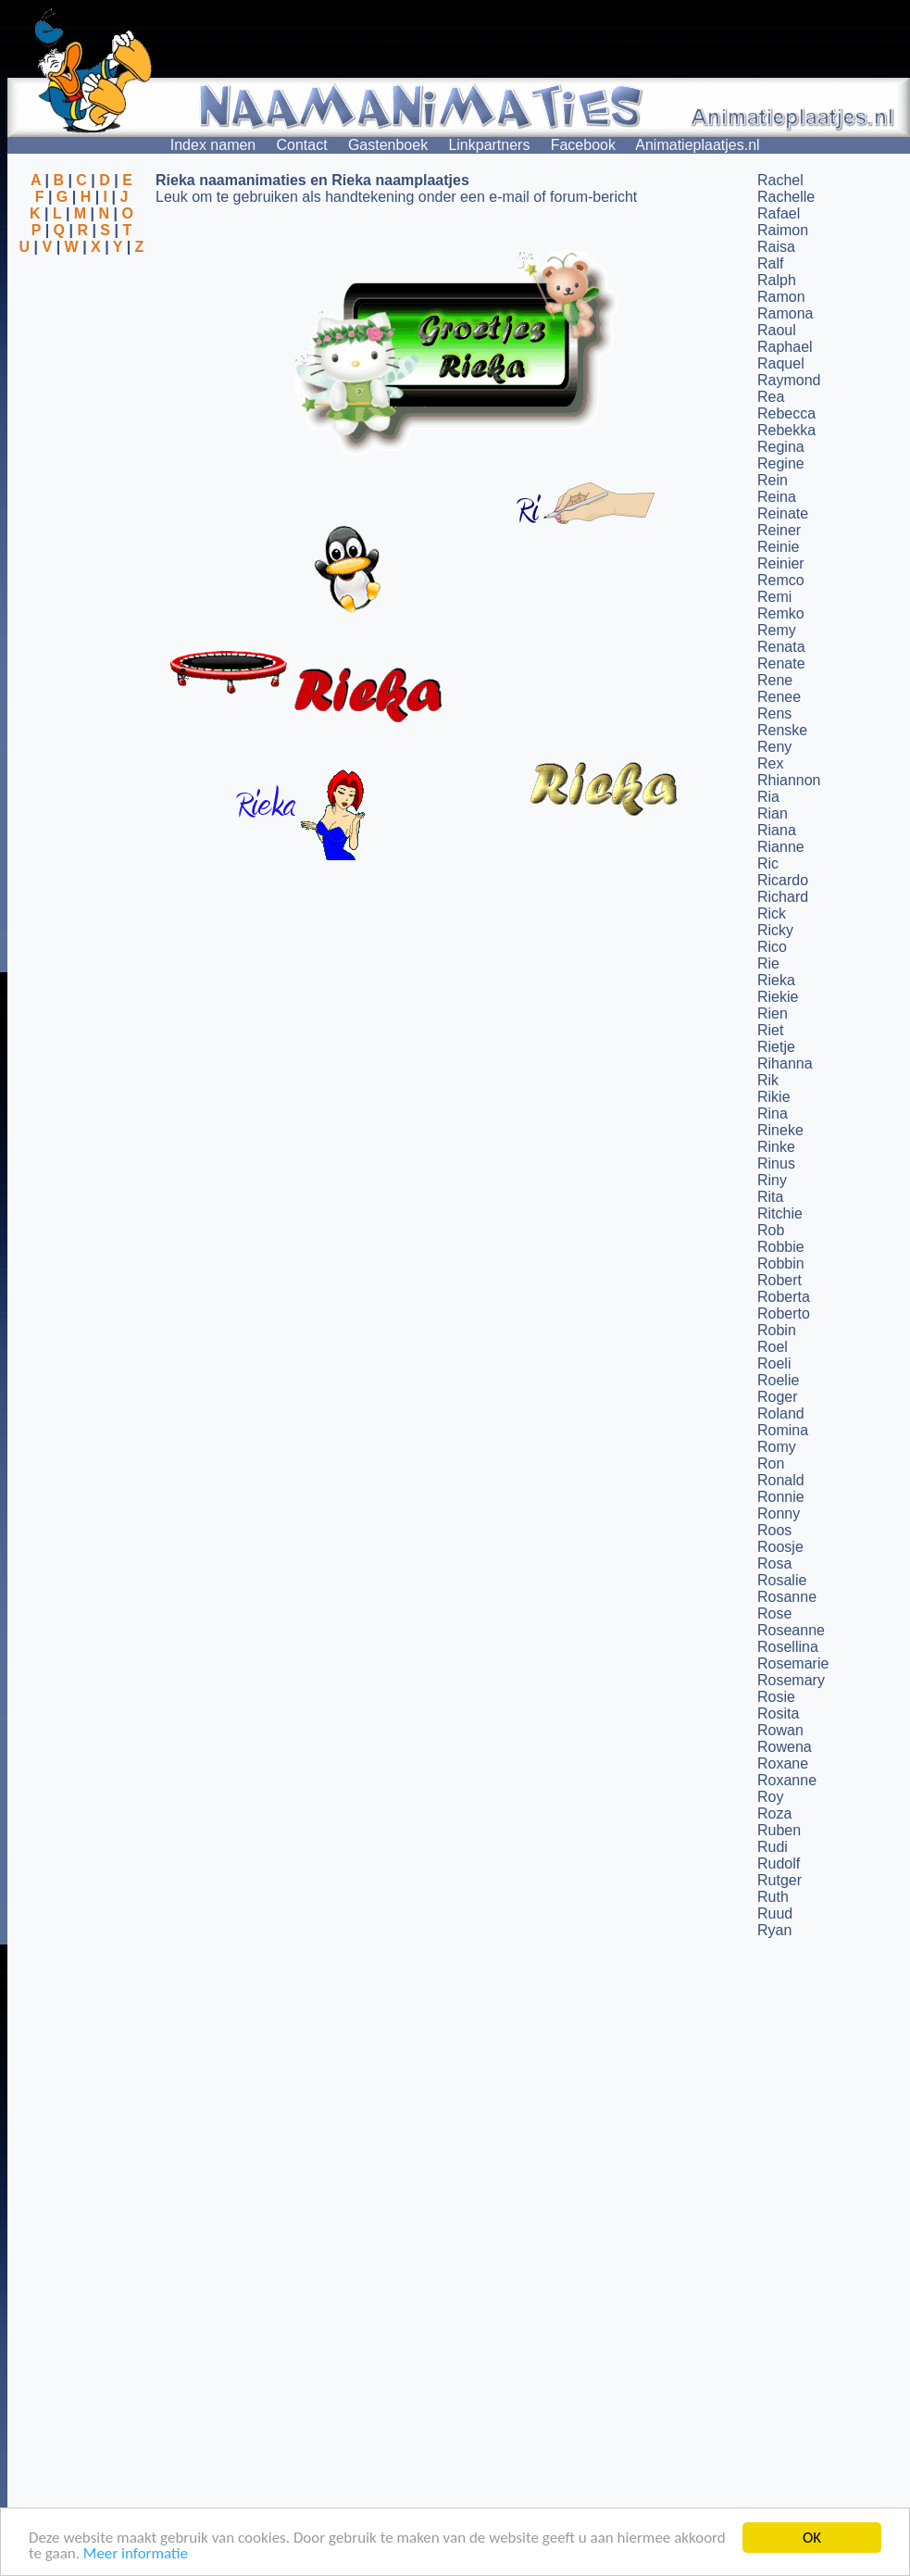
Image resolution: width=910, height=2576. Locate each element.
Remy (776, 630)
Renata (781, 647)
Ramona (785, 313)
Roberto (783, 1313)
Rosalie (781, 1580)
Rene (774, 680)
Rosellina (787, 1647)
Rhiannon (789, 780)
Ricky (775, 930)
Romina (782, 1430)
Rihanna (785, 1063)
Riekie (777, 997)
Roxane (782, 1763)
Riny (772, 1180)
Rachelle (786, 197)
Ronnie (780, 1497)
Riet (770, 1030)
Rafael (778, 213)
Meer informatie (135, 2554)
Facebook (583, 145)
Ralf (770, 263)
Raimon (782, 230)
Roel (772, 1347)
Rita (770, 1197)
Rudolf (778, 1863)
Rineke (780, 1130)
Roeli (774, 1363)
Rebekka (786, 430)
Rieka (776, 980)
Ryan (774, 1930)
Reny (774, 747)
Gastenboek (388, 145)
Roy (770, 1797)
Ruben (779, 1830)
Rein (772, 480)
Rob (770, 1230)
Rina (772, 1113)
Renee (779, 697)
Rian (772, 813)
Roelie (778, 1380)
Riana (776, 830)
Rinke (776, 1147)
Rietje (776, 1047)
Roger (777, 1397)
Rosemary (791, 1680)
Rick (771, 913)
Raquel (780, 363)
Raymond (788, 380)
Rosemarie (793, 1663)
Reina (776, 497)
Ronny (778, 1513)
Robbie (780, 1247)
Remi (774, 597)
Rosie (776, 1697)
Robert (779, 1280)
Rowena (784, 1747)
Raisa (776, 247)
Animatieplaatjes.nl (697, 145)
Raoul (776, 330)
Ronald (780, 1480)
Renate (781, 663)
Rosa (774, 1563)
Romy (776, 1447)
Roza (774, 1813)
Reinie (778, 547)
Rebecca (786, 413)
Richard (782, 897)
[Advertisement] (81, 345)
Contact (302, 145)
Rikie (774, 1097)
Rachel (780, 180)
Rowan (780, 1730)
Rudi (772, 1847)
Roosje (780, 1547)
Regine (780, 463)
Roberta (783, 1297)
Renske (782, 730)
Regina (780, 447)
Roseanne (791, 1630)
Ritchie (780, 1213)
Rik (768, 1080)
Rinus (776, 1163)
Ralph (776, 280)
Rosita (778, 1713)
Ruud (774, 1913)
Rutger (779, 1880)
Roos (774, 1530)
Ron (770, 1463)
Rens (774, 713)
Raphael (785, 347)
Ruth (773, 1897)
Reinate (782, 513)
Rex (770, 763)
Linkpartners (489, 145)
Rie (768, 963)
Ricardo (782, 880)
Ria (768, 797)
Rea (770, 397)
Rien (772, 1013)
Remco (780, 580)
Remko (780, 613)
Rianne (780, 847)
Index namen (213, 145)
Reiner (779, 530)
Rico (772, 947)
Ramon (781, 297)
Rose (774, 1613)
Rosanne (787, 1597)
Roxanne (787, 1780)
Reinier (780, 563)
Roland (780, 1413)
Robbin (780, 1263)
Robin (776, 1330)
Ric (768, 863)
